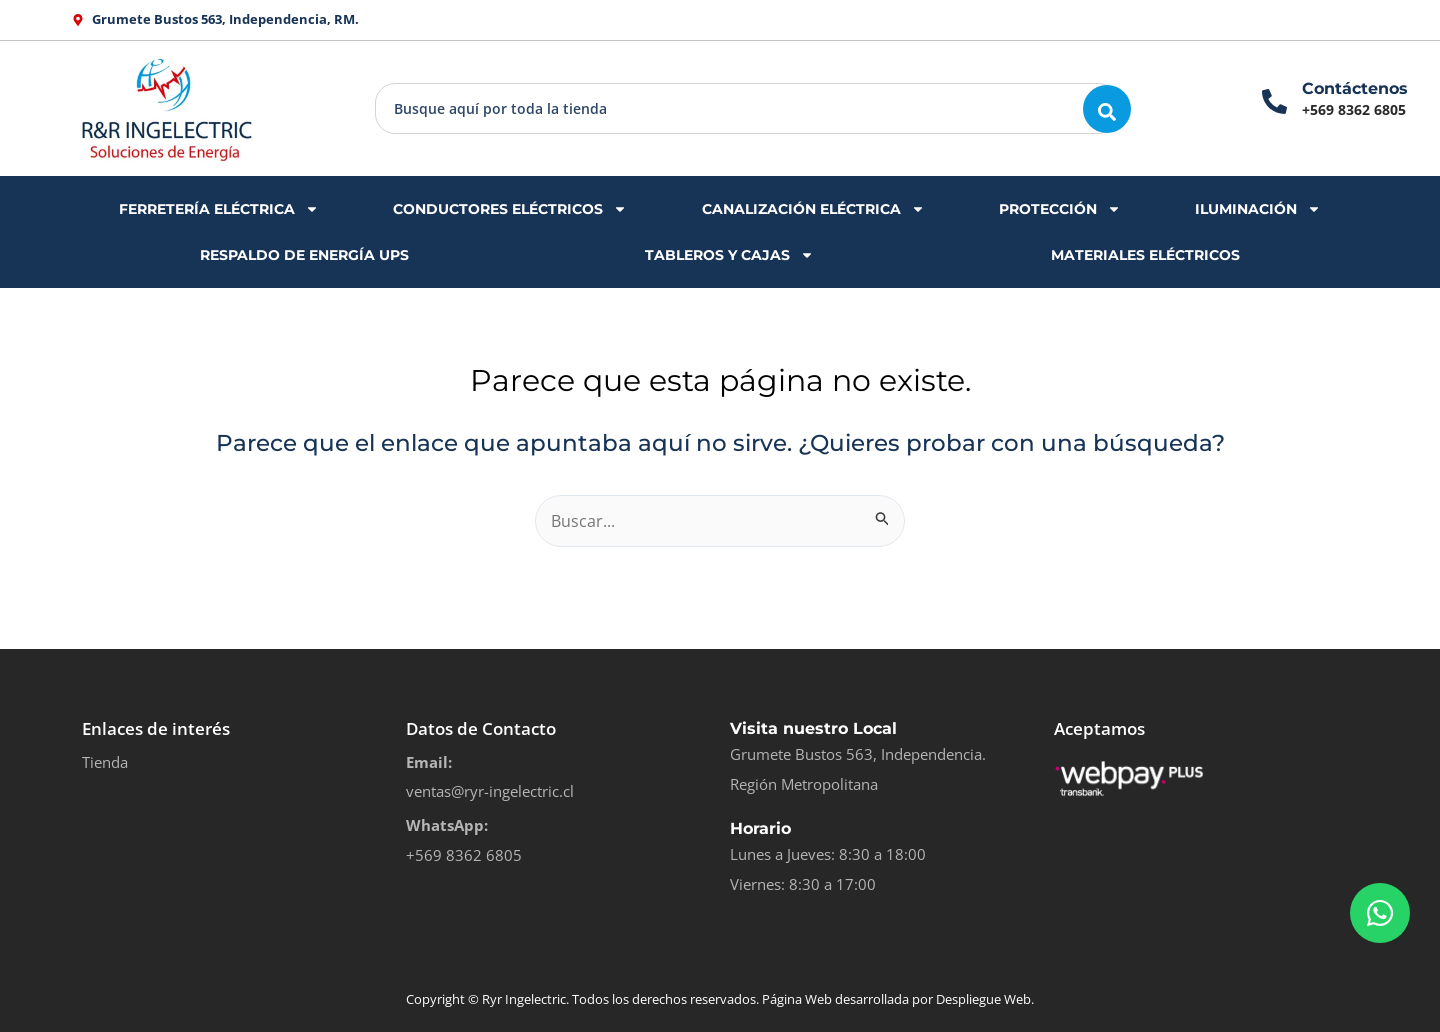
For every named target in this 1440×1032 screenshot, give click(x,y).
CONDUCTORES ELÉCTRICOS (510, 209)
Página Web (797, 999)
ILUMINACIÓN (1258, 209)
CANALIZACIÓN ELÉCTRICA (813, 209)
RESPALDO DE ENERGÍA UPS (304, 255)
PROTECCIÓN (1060, 209)
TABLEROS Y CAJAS (729, 255)
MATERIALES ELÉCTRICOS (1145, 255)
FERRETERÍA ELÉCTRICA (219, 209)
